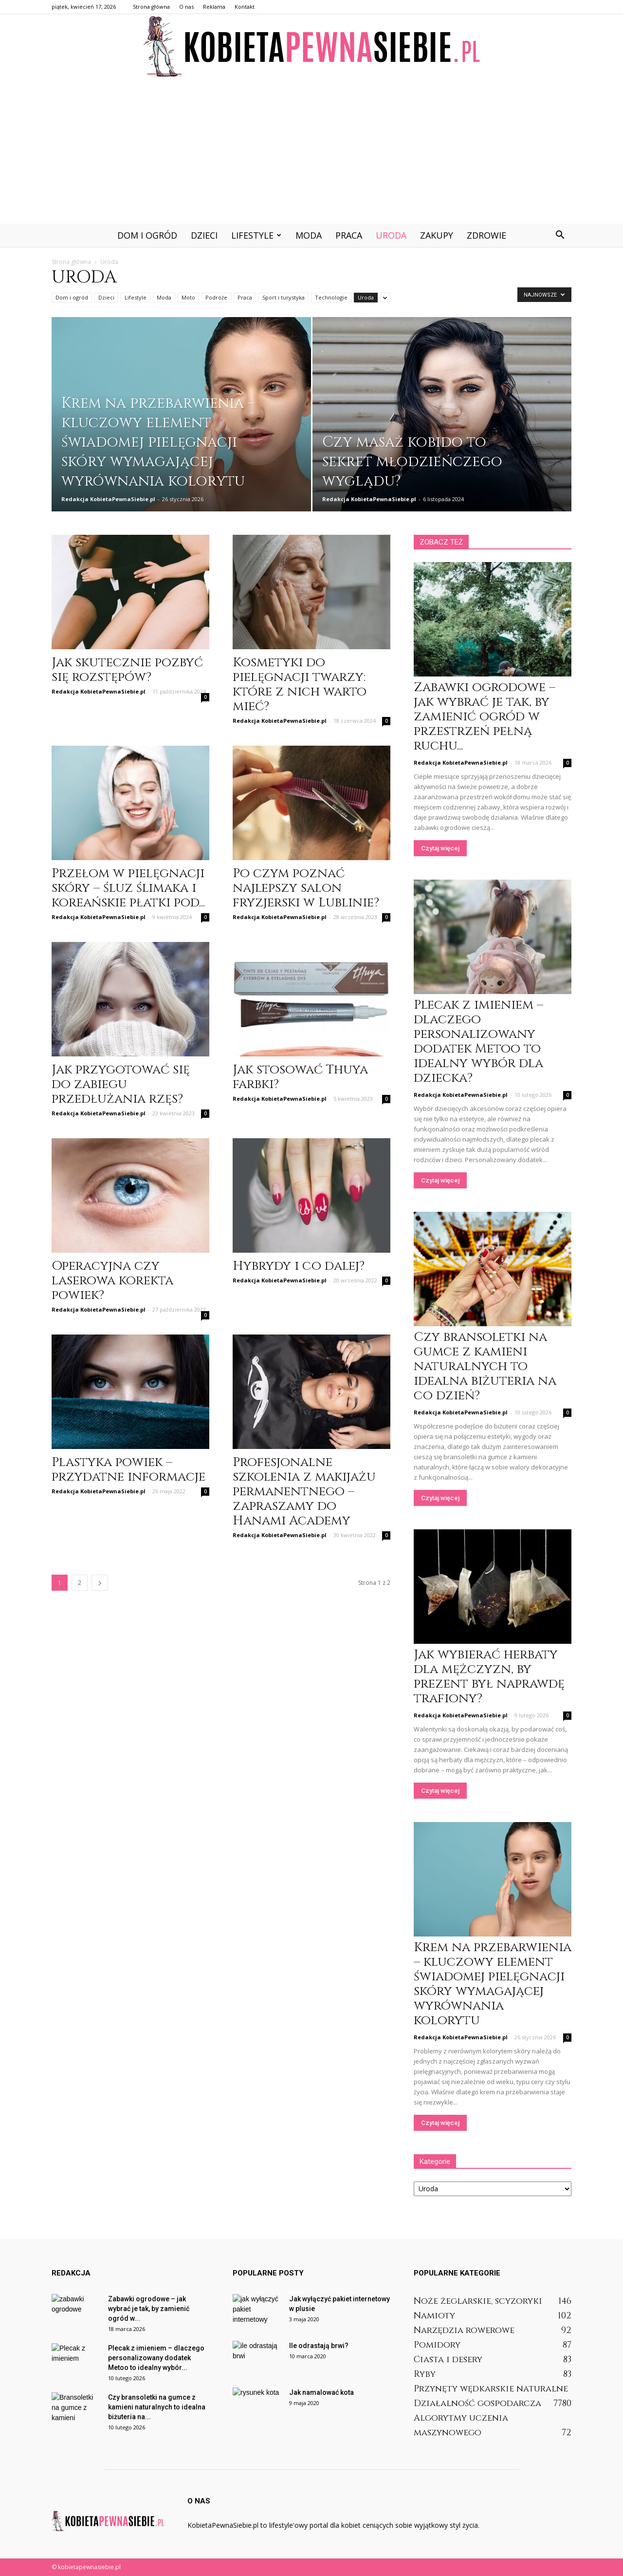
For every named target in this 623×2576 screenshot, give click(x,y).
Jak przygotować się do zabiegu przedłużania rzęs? (121, 1084)
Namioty (434, 2316)
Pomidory (437, 2345)
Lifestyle (256, 235)
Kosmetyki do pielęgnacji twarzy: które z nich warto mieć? (299, 684)
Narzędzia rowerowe (464, 2330)
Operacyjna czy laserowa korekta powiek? (112, 1281)
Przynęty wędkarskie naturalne (491, 2389)
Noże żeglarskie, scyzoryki (478, 2301)
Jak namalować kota (321, 2392)
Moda (308, 235)
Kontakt (245, 6)
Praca (348, 235)
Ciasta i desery (448, 2359)
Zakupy (436, 235)
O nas (186, 6)
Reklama (214, 6)
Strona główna (151, 6)
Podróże (216, 297)
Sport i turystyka (283, 297)
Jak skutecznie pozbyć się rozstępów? (127, 670)
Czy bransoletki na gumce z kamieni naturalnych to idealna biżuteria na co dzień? (485, 1366)
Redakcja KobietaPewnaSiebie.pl (108, 499)
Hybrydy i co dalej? (299, 1266)
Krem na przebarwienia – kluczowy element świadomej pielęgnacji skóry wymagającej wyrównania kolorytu (492, 1984)
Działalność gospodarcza (477, 2403)
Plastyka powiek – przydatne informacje (128, 1469)
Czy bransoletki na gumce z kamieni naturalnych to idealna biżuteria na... (156, 2407)
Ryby (425, 2374)
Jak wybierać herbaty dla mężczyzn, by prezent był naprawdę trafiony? (489, 1676)
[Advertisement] (311, 150)
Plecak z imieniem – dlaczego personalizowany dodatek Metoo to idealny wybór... (156, 2357)
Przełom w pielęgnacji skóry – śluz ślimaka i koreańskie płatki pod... (128, 888)
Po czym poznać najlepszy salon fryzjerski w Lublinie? (306, 888)
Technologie (331, 297)
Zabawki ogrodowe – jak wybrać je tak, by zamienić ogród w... (148, 2308)
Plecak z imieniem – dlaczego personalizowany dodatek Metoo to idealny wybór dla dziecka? (478, 1042)
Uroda (391, 235)
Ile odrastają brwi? (318, 2346)
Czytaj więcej (440, 848)
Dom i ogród (147, 235)
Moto (188, 297)
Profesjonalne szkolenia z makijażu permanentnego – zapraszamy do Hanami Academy (304, 1491)
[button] (559, 235)
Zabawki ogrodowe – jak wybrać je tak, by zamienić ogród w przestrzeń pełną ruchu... (484, 716)
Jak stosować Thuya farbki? (300, 1077)
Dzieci (204, 235)
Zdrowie (486, 235)
